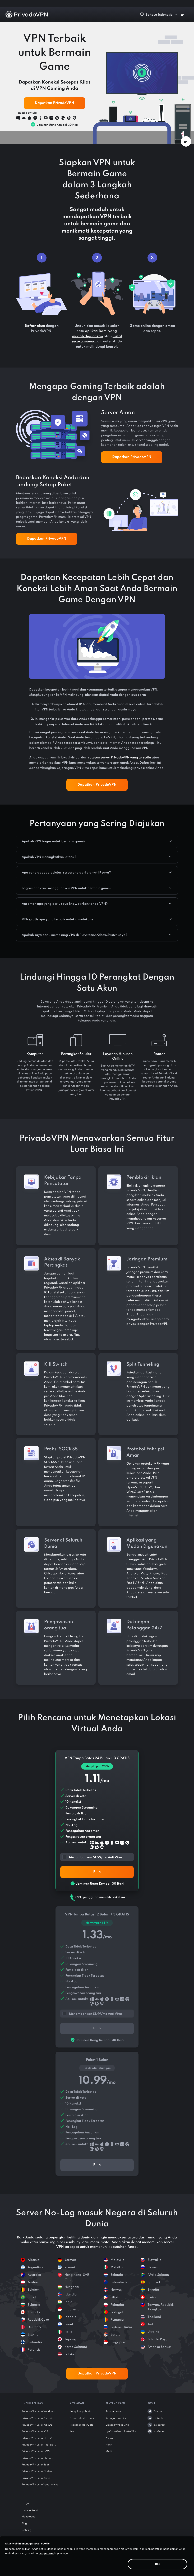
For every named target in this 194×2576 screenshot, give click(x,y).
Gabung (26, 2530)
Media (109, 2451)
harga (25, 2503)
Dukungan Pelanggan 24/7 (144, 1625)
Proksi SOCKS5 (61, 1449)
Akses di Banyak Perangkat (62, 1262)
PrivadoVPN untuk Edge (36, 2465)
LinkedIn (158, 2418)
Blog (24, 2523)
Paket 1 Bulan (97, 2114)
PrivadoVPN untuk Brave (36, 2478)
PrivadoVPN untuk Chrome (37, 2458)
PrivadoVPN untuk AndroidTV (39, 2445)
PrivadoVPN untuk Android (37, 2418)
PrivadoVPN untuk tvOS (36, 2451)
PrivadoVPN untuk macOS (37, 2425)
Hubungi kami (30, 2510)
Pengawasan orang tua (58, 1625)
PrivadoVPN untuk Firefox (37, 2471)
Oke (157, 2563)
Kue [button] (72, 2431)
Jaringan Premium (146, 1259)
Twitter (158, 2411)
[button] (99, 2013)
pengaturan (46, 2553)
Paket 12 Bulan (97, 1976)
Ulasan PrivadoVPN (117, 2425)
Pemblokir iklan (143, 1177)
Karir (109, 2445)
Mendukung (28, 2517)
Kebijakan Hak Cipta (82, 2425)
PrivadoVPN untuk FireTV (37, 2438)
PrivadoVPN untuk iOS (35, 2431)
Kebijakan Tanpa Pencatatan (62, 1180)
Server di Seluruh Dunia (63, 1543)
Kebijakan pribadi (80, 2411)
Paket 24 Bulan (97, 1820)
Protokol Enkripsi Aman (145, 1452)
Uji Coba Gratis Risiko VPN (121, 2431)
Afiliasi (109, 2438)
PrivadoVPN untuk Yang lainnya (40, 2484)
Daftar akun (35, 326)
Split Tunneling (142, 1364)
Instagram (159, 2425)
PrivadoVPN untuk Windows (38, 2411)
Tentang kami (114, 2411)
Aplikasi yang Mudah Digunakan (146, 1543)
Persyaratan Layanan (82, 2418)
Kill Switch (55, 1364)
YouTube (159, 2431)
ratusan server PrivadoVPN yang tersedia (119, 757)
